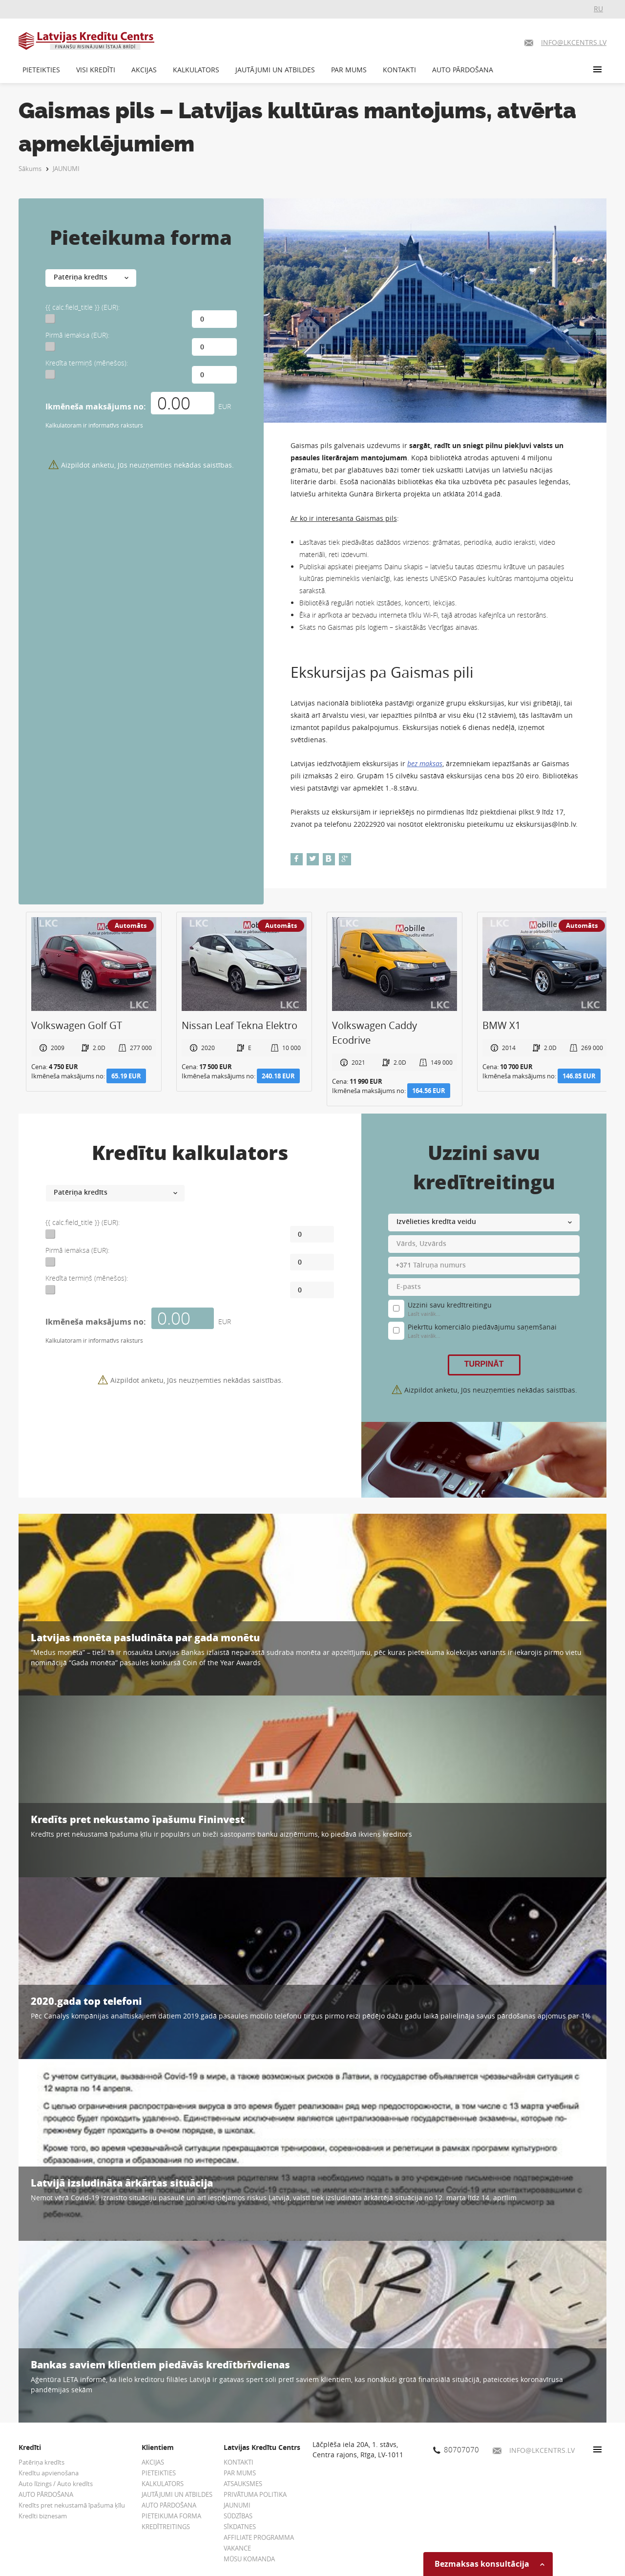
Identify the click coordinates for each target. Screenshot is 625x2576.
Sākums (30, 168)
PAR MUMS (349, 69)
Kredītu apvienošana (49, 2473)
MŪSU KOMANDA (249, 2559)
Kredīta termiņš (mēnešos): (86, 362)
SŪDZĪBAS (238, 2516)
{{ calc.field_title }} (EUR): (82, 307)
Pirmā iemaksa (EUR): (77, 335)
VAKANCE (237, 2548)
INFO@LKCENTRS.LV (534, 2450)
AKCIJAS (144, 69)
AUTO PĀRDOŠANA (462, 69)
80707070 (456, 2449)
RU (598, 8)
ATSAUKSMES (243, 2483)
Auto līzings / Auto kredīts (56, 2483)
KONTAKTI (399, 69)
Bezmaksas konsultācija (489, 2563)
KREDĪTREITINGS (166, 2526)
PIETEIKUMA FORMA (171, 2516)
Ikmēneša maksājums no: (95, 406)
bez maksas (424, 763)
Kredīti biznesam (43, 2516)
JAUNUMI (66, 168)
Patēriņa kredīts (41, 2462)
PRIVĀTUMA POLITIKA (255, 2494)
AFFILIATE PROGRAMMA (259, 2537)
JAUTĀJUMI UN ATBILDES (275, 69)
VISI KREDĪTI (95, 69)
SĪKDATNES (240, 2526)
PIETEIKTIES (41, 69)
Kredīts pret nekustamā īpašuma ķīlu (72, 2505)
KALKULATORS (196, 69)
